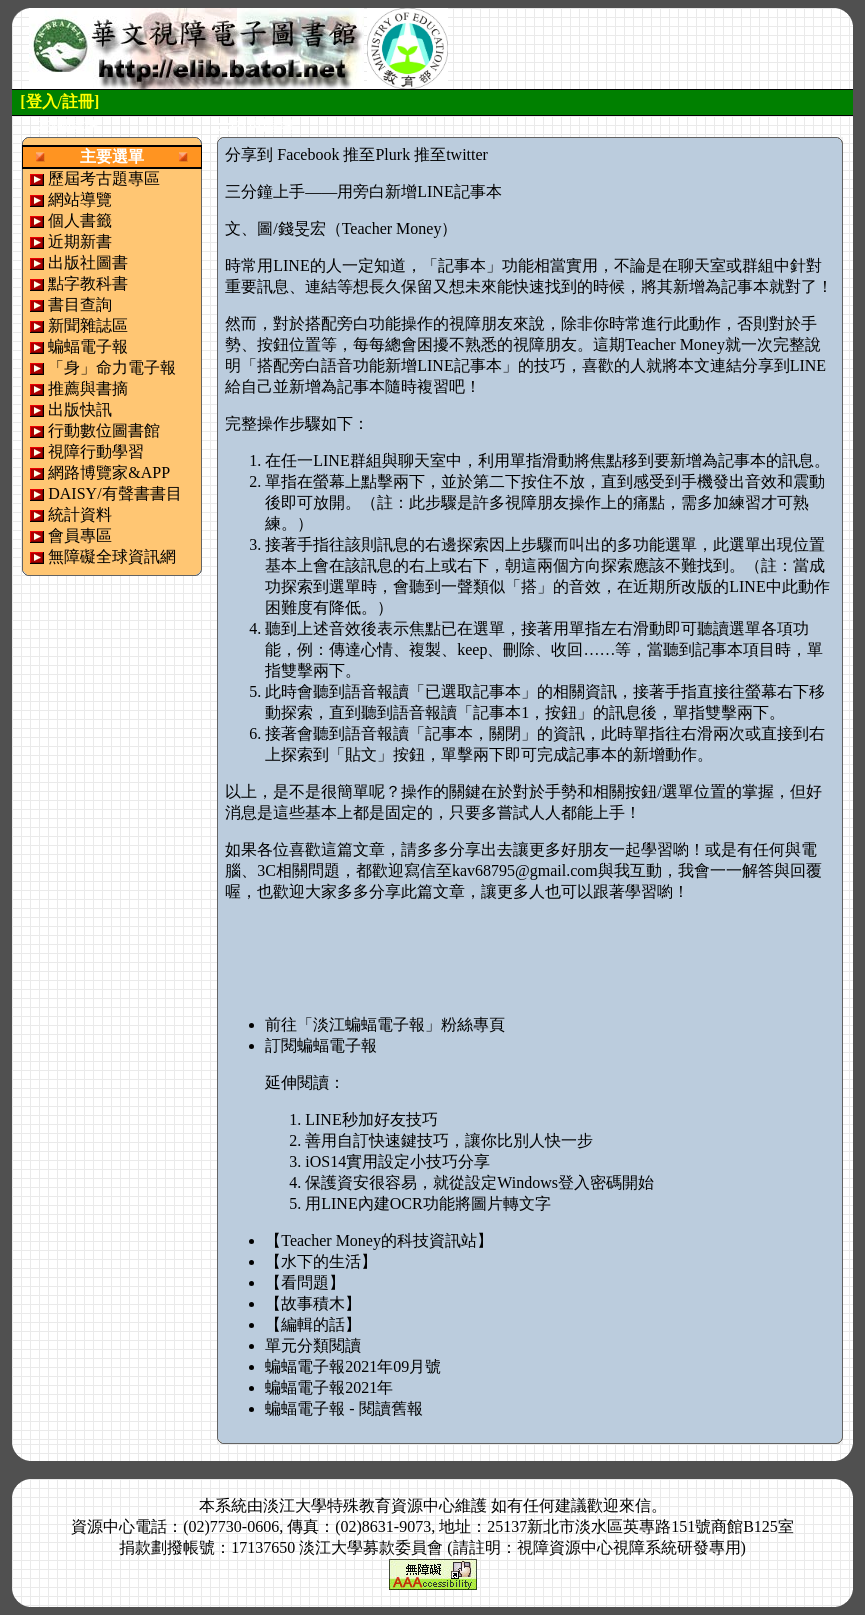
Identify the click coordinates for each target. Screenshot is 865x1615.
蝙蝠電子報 (88, 346)
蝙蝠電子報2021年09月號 (353, 1366)
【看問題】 (305, 1282)
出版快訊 (80, 409)
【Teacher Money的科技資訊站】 (379, 1240)
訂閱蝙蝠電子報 (321, 1045)
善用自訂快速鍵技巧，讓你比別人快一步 (449, 1140)
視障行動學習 (96, 451)
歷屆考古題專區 (104, 178)
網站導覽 (80, 199)
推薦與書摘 (88, 388)
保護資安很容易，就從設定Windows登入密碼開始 (479, 1182)
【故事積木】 (313, 1303)
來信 (635, 1505)
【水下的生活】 (321, 1261)
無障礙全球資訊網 (112, 556)
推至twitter (451, 154)
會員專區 (80, 535)
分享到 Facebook (282, 154)
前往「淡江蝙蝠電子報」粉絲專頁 (385, 1024)
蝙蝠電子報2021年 (329, 1387)
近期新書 (80, 241)
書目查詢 (80, 304)
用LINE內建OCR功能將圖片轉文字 (427, 1203)
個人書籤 (80, 220)
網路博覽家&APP (109, 472)
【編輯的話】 (313, 1324)
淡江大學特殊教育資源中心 (359, 1505)
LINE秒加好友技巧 (371, 1119)
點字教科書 (88, 283)
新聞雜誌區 (88, 325)
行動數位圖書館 (104, 430)
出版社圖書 (88, 262)
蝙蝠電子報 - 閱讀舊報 (343, 1408)
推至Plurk (376, 154)
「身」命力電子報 (112, 367)
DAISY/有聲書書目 (114, 493)
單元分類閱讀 (313, 1345)
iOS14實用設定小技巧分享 (397, 1161)
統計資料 (80, 514)
